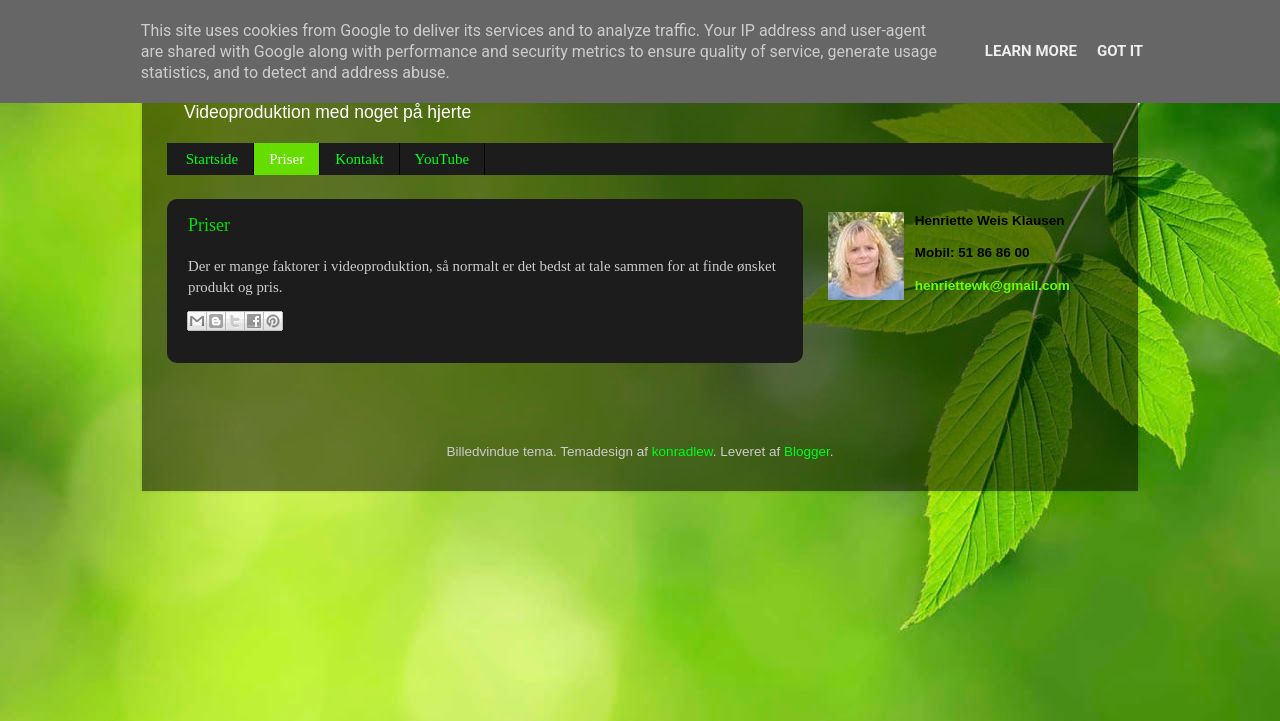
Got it (1120, 51)
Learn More (1031, 51)
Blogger (807, 451)
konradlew (682, 451)
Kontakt (359, 159)
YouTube (442, 159)
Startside (212, 159)
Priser (286, 159)
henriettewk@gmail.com (992, 285)
